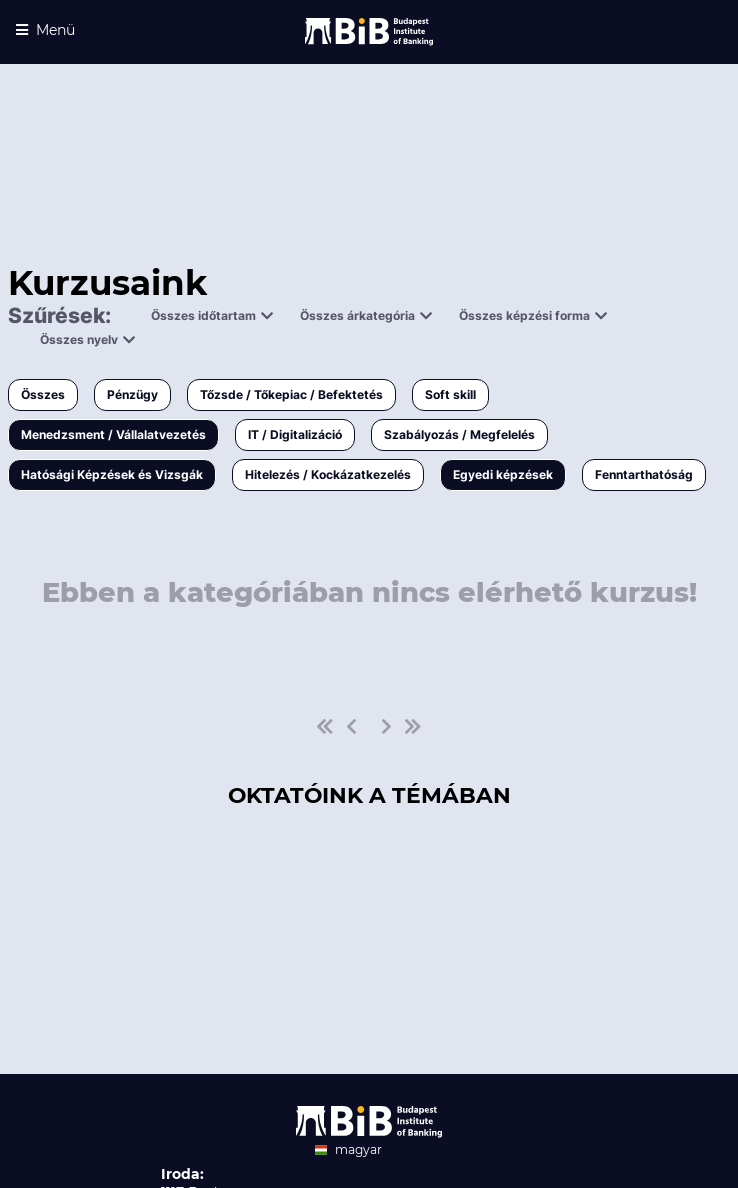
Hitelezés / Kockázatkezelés (328, 474)
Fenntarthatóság (644, 474)
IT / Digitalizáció (295, 434)
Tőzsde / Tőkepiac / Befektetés (291, 394)
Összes (43, 394)
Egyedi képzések (503, 474)
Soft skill (450, 394)
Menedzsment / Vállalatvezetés (113, 434)
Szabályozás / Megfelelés (459, 434)
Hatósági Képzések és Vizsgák (112, 474)
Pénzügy (132, 394)
